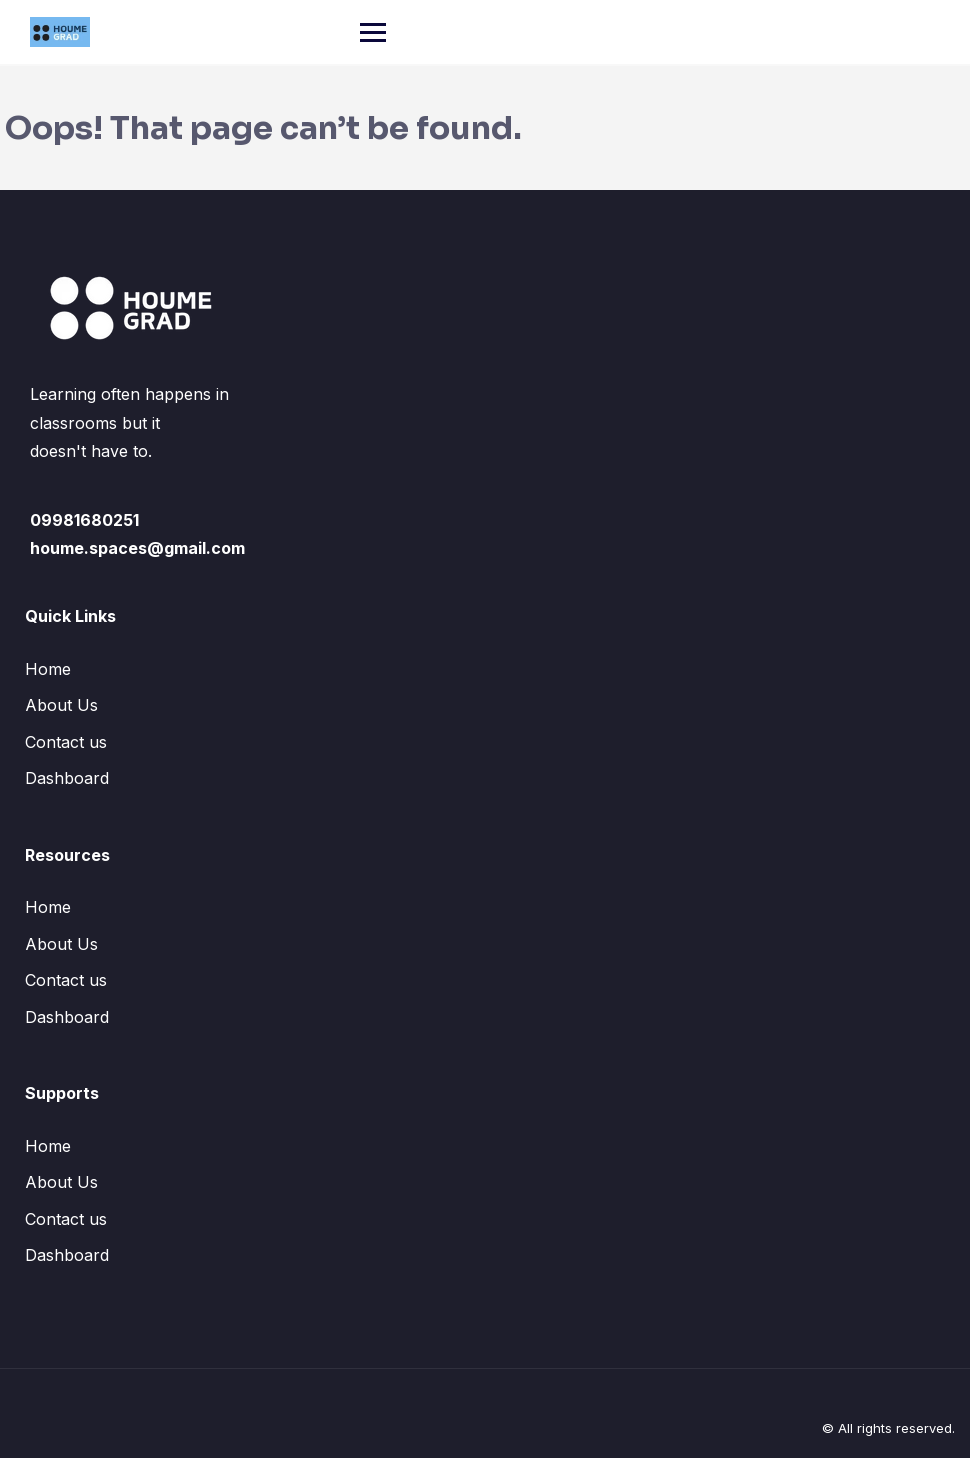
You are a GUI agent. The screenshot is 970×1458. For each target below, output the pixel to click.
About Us (61, 705)
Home (48, 669)
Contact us (66, 742)
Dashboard (67, 778)
